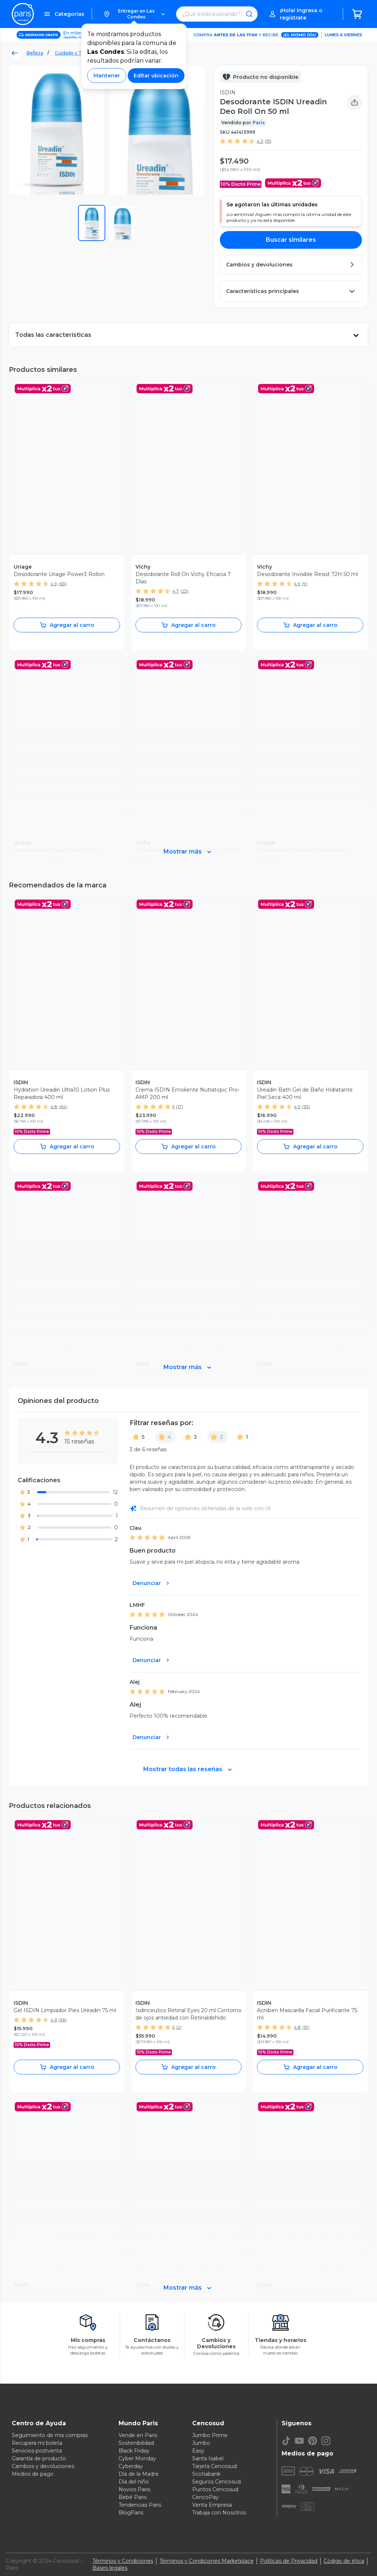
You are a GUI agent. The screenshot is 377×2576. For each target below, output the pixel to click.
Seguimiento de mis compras (50, 2435)
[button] (134, 14)
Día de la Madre (139, 2474)
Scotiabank (206, 2474)
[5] (139, 1437)
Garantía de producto (39, 2458)
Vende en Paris (138, 2435)
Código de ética (344, 2561)
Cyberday (131, 2466)
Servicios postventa (37, 2450)
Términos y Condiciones (122, 2561)
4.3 (260, 141)
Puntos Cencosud (215, 2489)
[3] (191, 1437)
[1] (243, 1437)
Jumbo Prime (210, 2435)
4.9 (53, 583)
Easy (198, 2450)
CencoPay (205, 2497)
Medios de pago (32, 2474)
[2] (217, 1437)
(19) (305, 2027)
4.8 (53, 1106)
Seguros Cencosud (216, 2481)
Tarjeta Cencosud (214, 2466)
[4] (165, 1437)
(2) (179, 2027)
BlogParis (131, 2512)
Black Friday (134, 2450)
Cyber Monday (137, 2458)
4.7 (175, 591)
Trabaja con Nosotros (219, 2512)
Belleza (35, 53)
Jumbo (201, 2443)
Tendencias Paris (140, 2505)
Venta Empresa (212, 2505)
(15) (268, 141)
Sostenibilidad (136, 2443)
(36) (63, 2019)
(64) (63, 1106)
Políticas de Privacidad (288, 2561)
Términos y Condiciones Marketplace (206, 2561)
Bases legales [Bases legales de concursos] (109, 2568)
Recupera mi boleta (37, 2443)
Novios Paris (134, 2489)
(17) (179, 1106)
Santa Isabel (207, 2458)
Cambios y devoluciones (43, 2466)
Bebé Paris (133, 2497)
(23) (184, 591)
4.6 (53, 2019)
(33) (306, 1106)
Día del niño (134, 2481)
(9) (304, 583)
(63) (63, 583)
